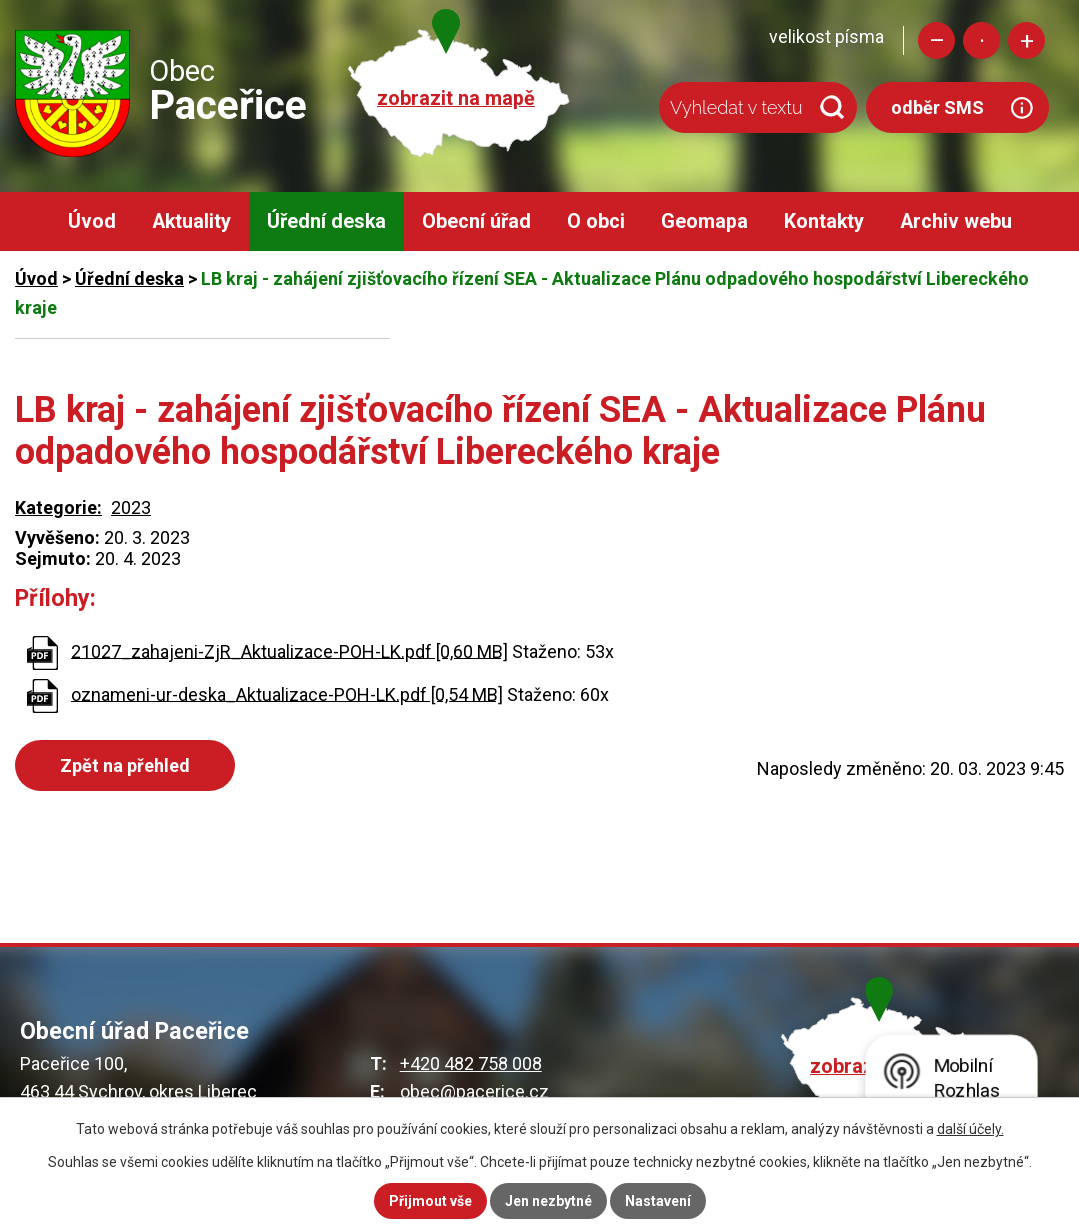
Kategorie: (58, 507)
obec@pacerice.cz (474, 1091)
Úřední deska (326, 221)
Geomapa (704, 221)
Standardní (981, 40)
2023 (131, 507)
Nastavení (658, 1201)
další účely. (970, 1129)
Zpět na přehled (125, 765)
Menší (936, 40)
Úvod (92, 221)
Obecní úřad (476, 221)
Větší (1026, 40)
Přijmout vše (430, 1201)
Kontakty (824, 221)
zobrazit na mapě (456, 98)
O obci (596, 221)
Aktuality (191, 221)
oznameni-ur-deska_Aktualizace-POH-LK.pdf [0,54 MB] (287, 693)
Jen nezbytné (548, 1201)
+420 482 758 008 (471, 1063)
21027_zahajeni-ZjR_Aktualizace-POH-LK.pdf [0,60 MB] (289, 650)
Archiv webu (956, 221)
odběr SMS (937, 107)
